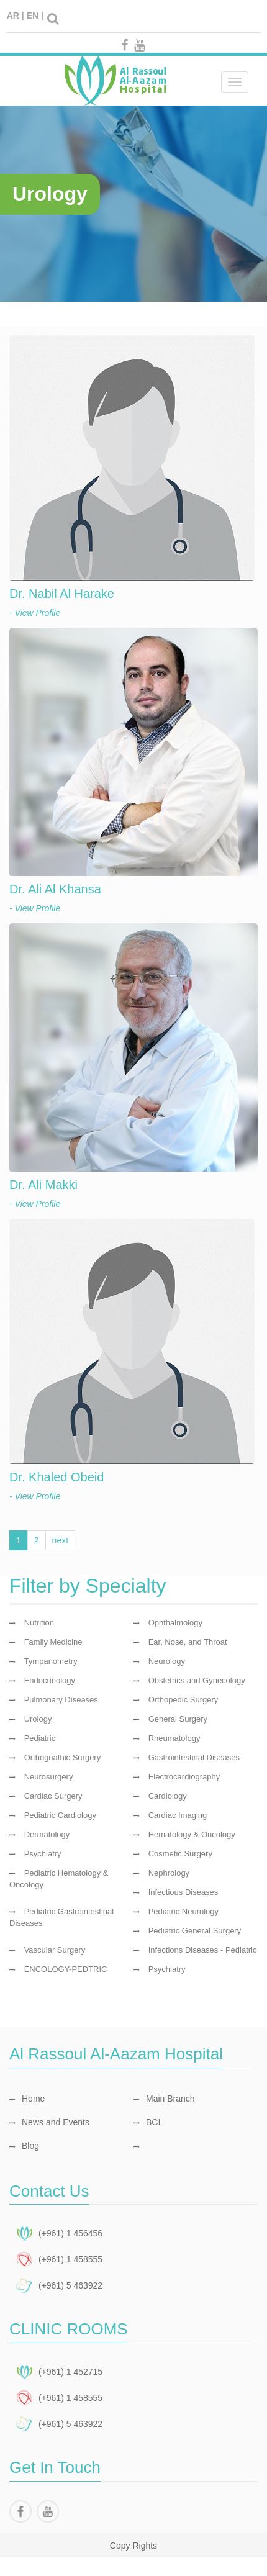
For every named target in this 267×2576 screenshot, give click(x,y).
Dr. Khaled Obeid (56, 1477)
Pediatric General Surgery (195, 1930)
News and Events (49, 2122)
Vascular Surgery (55, 1950)
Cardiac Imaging (177, 1815)
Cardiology (167, 1796)
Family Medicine (53, 1642)
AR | (15, 15)
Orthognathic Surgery (62, 1757)
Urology (38, 1719)
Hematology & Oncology (191, 1834)
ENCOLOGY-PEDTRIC (65, 1969)
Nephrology (169, 1873)
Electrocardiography (184, 1776)
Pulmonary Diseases (61, 1699)
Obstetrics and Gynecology (196, 1680)
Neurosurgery (48, 1776)
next (60, 1540)
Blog (24, 2146)
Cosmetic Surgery (180, 1853)
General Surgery (177, 1719)
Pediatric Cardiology (60, 1815)
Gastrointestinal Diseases (194, 1757)
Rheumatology (174, 1738)
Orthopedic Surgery (183, 1699)
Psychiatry (42, 1853)
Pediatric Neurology (183, 1911)
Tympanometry (51, 1661)
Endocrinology (49, 1680)
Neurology (166, 1661)
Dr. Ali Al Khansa (55, 889)
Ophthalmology (175, 1622)
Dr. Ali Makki (43, 1184)
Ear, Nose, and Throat (187, 1642)
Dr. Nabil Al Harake (61, 593)
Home (27, 2099)
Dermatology (47, 1834)
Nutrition (39, 1622)
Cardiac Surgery (53, 1796)
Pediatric (40, 1738)
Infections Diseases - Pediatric (202, 1950)
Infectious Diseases (183, 1892)
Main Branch (164, 2099)
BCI (147, 2122)
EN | (35, 15)
